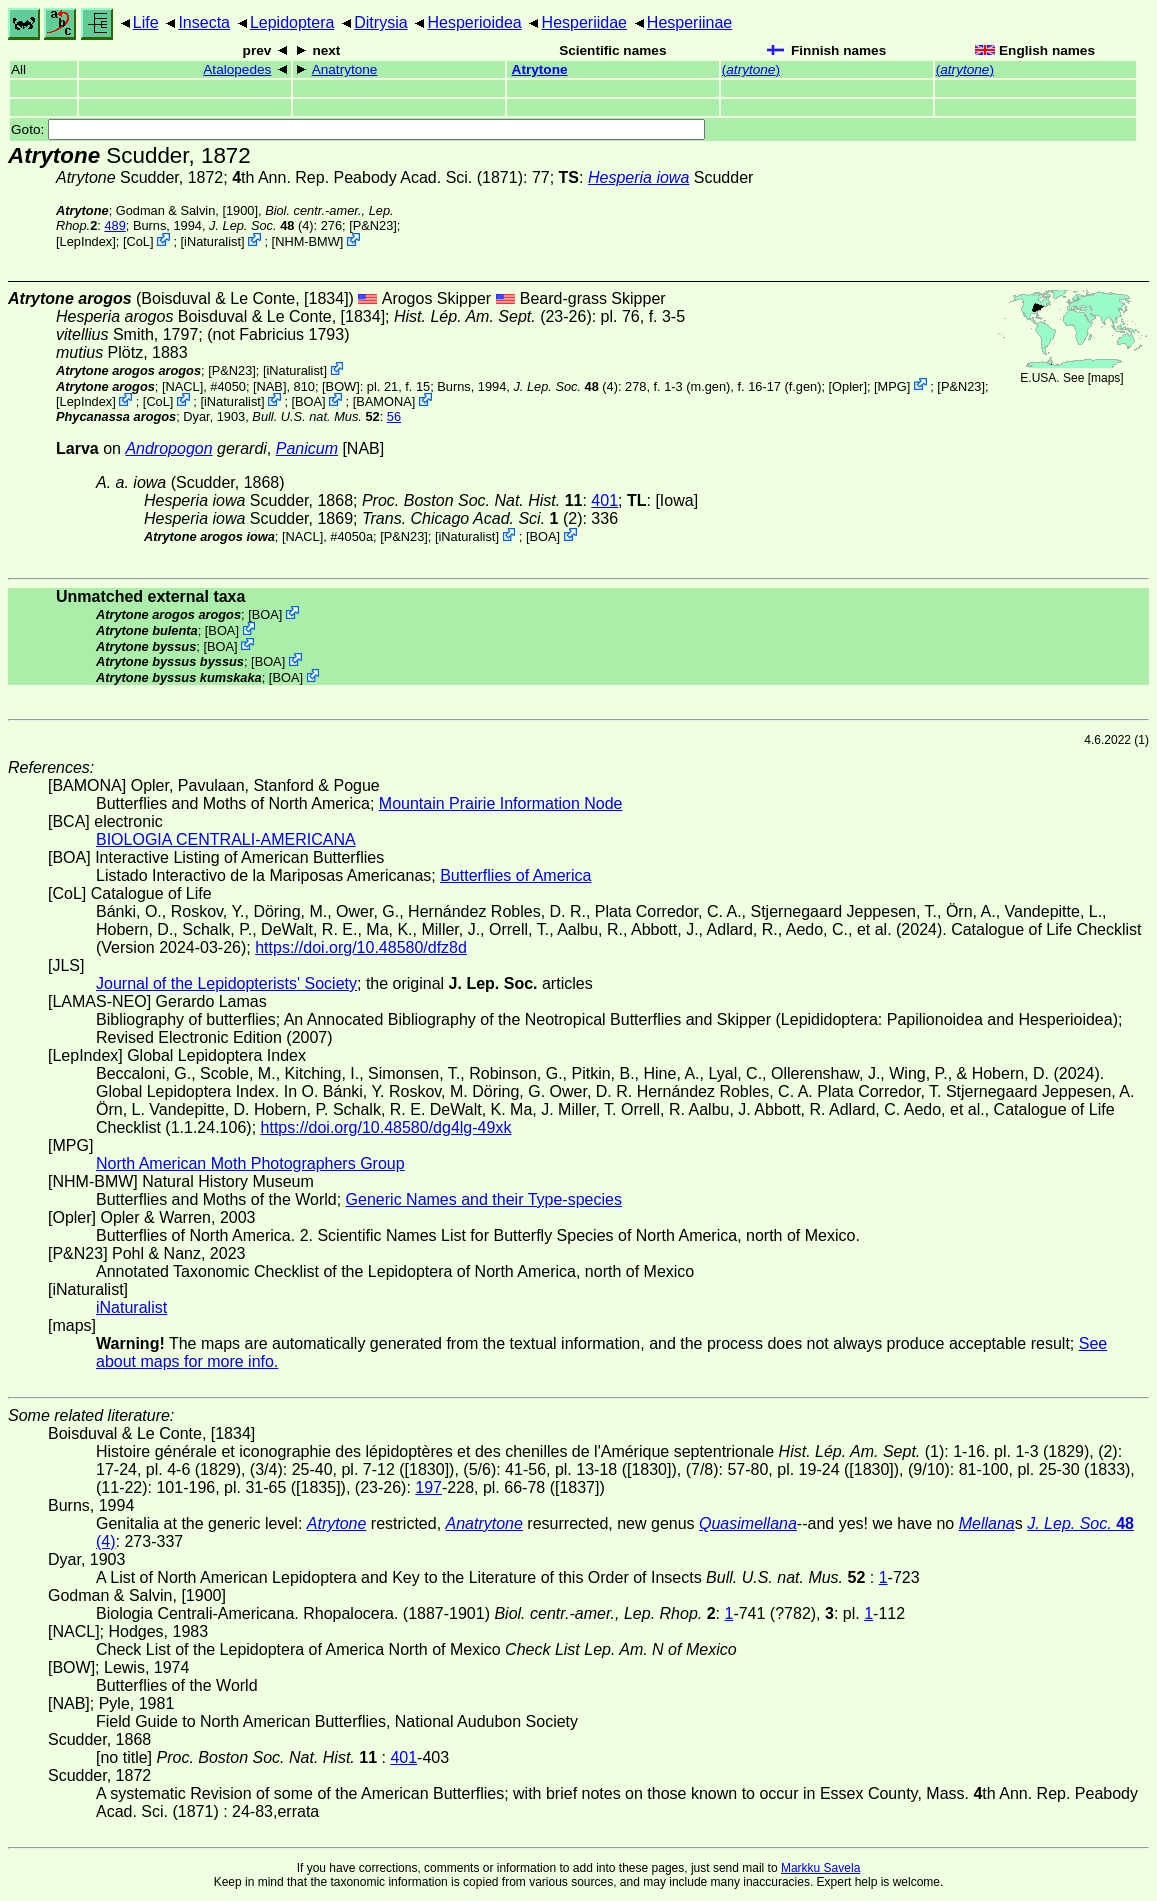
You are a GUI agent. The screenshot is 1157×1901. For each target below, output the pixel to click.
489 (114, 225)
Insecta (204, 22)
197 (428, 1487)
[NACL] (182, 385)
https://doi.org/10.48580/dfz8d (361, 947)
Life (146, 22)
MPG (892, 385)
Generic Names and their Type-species (484, 1199)
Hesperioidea (474, 22)
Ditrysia (380, 22)
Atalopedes (237, 69)
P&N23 (373, 225)
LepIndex (86, 241)
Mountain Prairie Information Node (501, 803)
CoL (137, 241)
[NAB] (269, 385)
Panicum (307, 448)
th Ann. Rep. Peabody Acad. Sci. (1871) (377, 177)
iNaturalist (212, 241)
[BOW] (341, 385)
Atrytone (540, 69)
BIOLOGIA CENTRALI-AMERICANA (226, 839)
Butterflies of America (515, 875)
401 (604, 500)
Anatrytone (345, 69)
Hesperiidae (584, 22)
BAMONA (383, 401)
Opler (847, 385)
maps (1105, 378)
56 (394, 416)
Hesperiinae (689, 22)
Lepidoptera (292, 22)
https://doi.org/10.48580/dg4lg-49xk (386, 1127)
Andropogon (168, 448)
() (751, 69)
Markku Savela (820, 1868)
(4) (261, 225)
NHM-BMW (307, 241)
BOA (308, 401)
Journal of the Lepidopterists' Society (226, 983)
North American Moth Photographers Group (250, 1163)
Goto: (358, 129)
